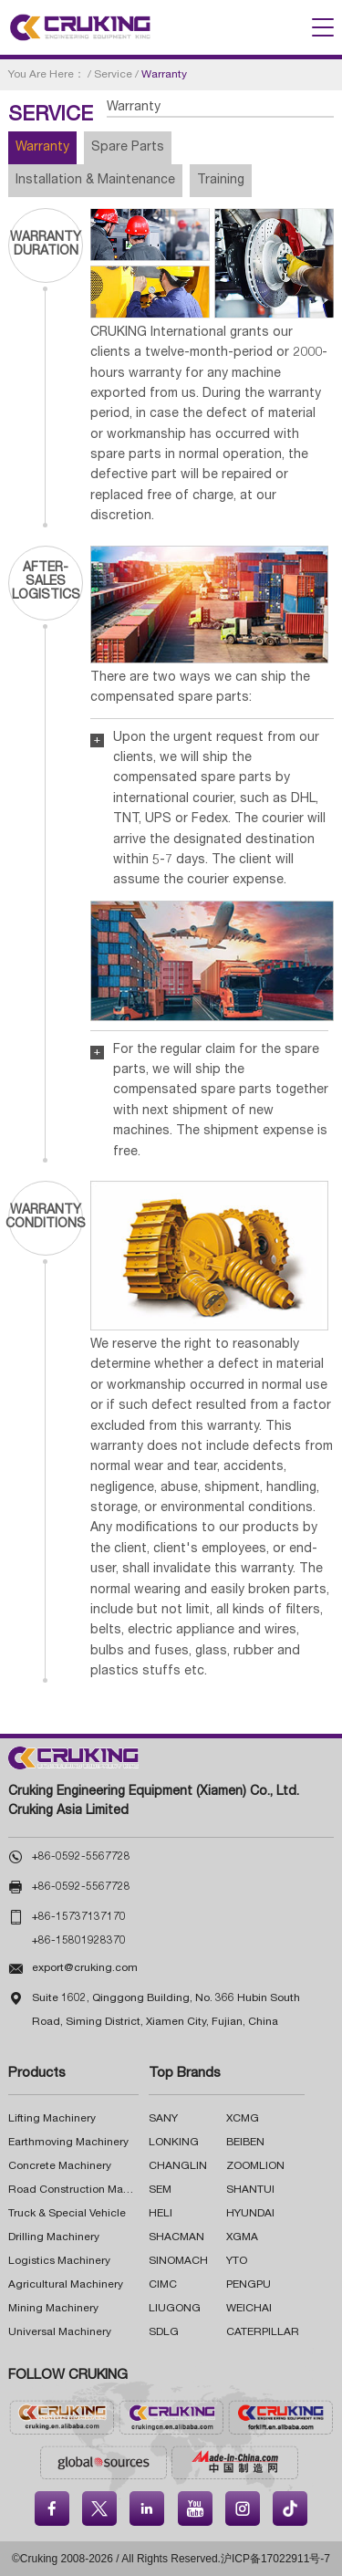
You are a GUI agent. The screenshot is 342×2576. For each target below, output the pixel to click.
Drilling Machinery (53, 2237)
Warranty (42, 147)
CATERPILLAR (262, 2332)
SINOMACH (178, 2261)
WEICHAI (249, 2308)
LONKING (174, 2142)
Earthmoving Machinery (68, 2142)
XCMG (242, 2118)
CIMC (163, 2284)
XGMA (242, 2237)
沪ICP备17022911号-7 (275, 2558)
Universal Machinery (59, 2332)
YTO (236, 2261)
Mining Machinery (53, 2308)
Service (113, 74)
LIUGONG (175, 2308)
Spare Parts (127, 147)
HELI (160, 2213)
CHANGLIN (178, 2166)
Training (220, 180)
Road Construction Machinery (84, 2190)
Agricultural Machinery (65, 2284)
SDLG (164, 2332)
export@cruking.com (85, 1968)
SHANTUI (250, 2190)
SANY (163, 2118)
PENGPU (248, 2284)
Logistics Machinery (59, 2261)
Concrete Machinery (59, 2166)
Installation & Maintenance (95, 180)
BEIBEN (245, 2142)
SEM (160, 2190)
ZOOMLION (255, 2166)
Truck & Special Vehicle (67, 2213)
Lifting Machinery (52, 2118)
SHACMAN (176, 2237)
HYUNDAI (250, 2213)
